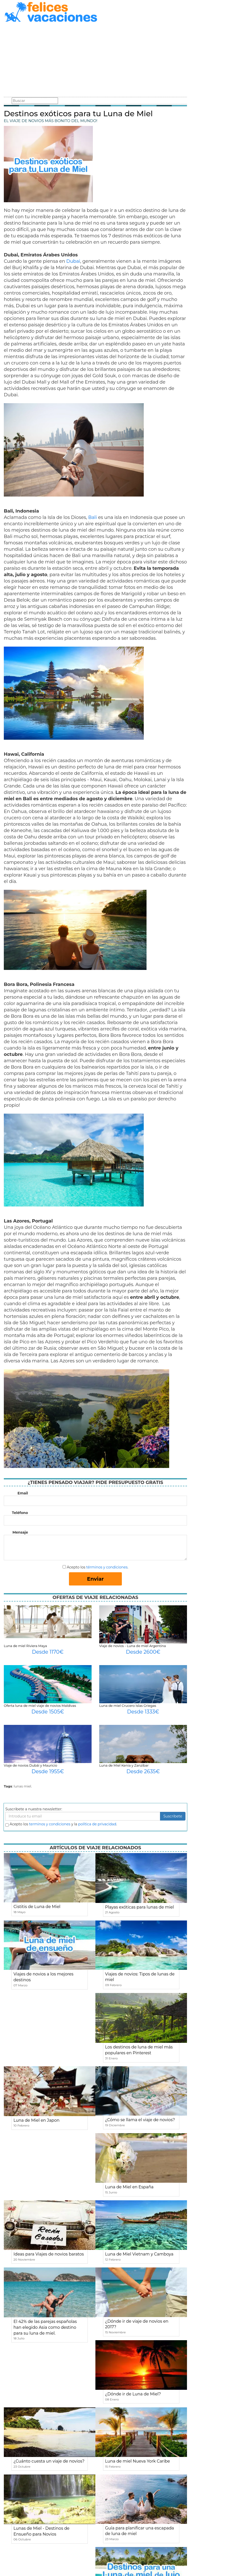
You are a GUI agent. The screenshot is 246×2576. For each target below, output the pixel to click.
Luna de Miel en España (129, 2187)
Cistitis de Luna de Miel (36, 1906)
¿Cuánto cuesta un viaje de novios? (48, 2461)
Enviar (95, 1579)
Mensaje (20, 1532)
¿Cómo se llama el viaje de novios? (140, 2119)
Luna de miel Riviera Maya (25, 1646)
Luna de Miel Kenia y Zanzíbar (124, 1765)
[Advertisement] (95, 60)
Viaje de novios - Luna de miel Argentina (132, 1646)
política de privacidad (97, 1824)
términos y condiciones (106, 1567)
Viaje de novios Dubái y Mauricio (30, 1765)
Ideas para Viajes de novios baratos (48, 2254)
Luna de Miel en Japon (36, 2120)
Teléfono (20, 1512)
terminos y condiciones (49, 1824)
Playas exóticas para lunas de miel (139, 1907)
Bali (93, 517)
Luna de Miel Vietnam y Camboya (139, 2254)
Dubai (73, 261)
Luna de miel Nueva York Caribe (137, 2461)
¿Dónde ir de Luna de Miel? (133, 2394)
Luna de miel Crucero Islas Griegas (127, 1706)
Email (23, 1493)
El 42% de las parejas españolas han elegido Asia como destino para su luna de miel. (45, 2327)
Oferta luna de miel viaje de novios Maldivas (40, 1706)
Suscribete (172, 1816)
